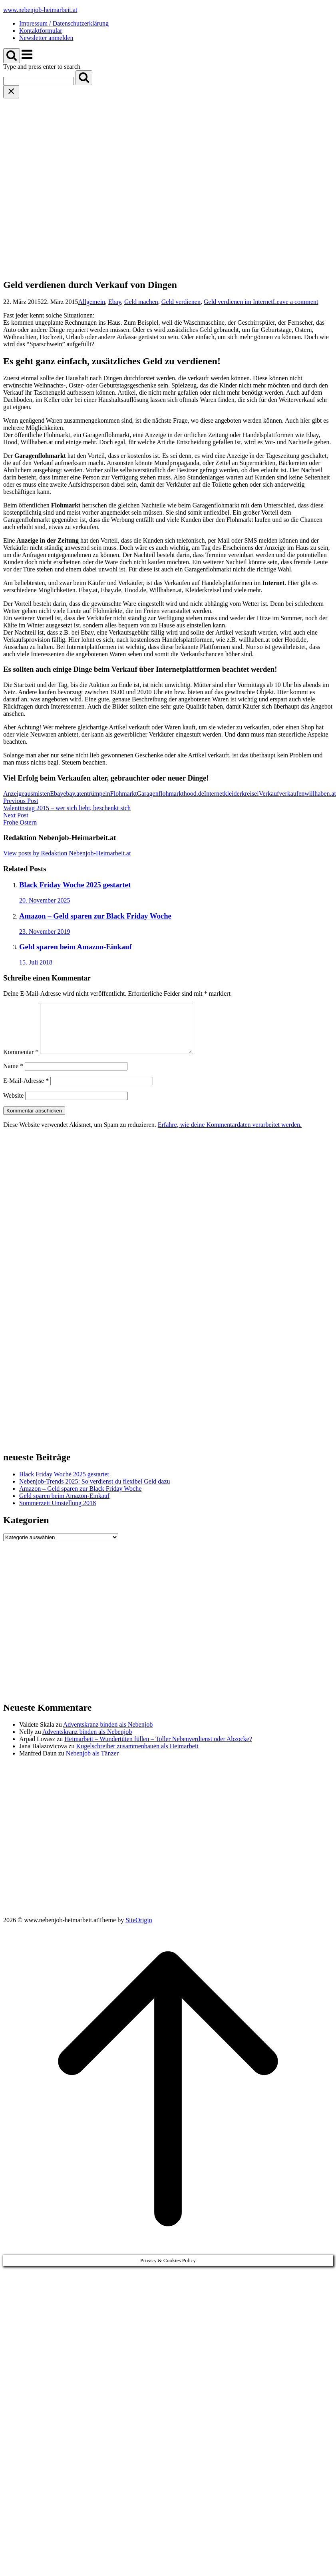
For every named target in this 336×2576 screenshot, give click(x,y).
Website (13, 1105)
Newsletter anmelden (46, 37)
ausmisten (37, 793)
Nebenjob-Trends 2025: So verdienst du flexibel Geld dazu (94, 1491)
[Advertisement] (76, 179)
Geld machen (141, 301)
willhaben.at (320, 793)
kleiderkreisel (241, 793)
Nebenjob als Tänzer (92, 1762)
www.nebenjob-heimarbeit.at (40, 9)
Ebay (114, 301)
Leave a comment (295, 301)
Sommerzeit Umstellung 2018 (57, 1512)
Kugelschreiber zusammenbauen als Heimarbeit (137, 1755)
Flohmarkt (123, 793)
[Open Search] (11, 55)
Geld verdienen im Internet (238, 301)
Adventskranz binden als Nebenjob (108, 1734)
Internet (214, 793)
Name (13, 1075)
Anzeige (13, 793)
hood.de (194, 793)
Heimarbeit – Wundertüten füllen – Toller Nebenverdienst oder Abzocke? (158, 1748)
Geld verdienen (181, 301)
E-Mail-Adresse (26, 1090)
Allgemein (91, 301)
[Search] (84, 77)
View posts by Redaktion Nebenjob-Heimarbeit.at (67, 853)
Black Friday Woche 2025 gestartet (64, 1483)
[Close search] (11, 91)
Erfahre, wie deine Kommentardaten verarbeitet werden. (230, 1134)
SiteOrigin (138, 1929)
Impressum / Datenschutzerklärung (64, 23)
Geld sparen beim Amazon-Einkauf (64, 1505)
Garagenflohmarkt (160, 793)
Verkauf (269, 793)
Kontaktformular (40, 30)
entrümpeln (95, 793)
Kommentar (20, 1061)
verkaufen (291, 793)
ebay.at (72, 793)
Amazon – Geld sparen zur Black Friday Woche (80, 1498)
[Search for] (38, 81)
